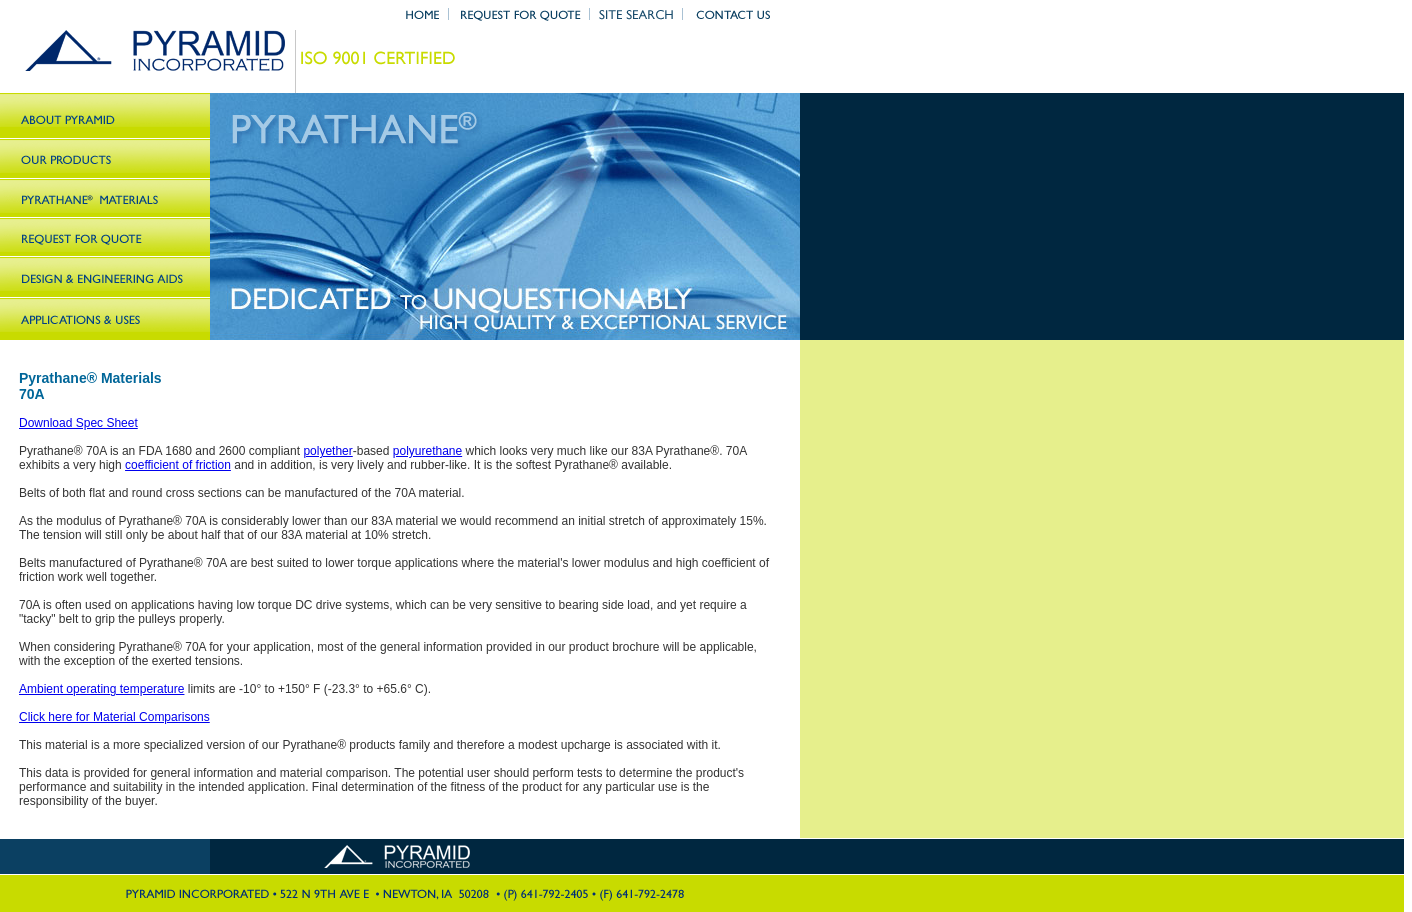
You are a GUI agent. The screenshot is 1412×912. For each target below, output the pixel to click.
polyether (327, 451)
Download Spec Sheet (78, 423)
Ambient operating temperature (101, 689)
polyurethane (427, 451)
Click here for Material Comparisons (114, 717)
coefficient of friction (178, 465)
